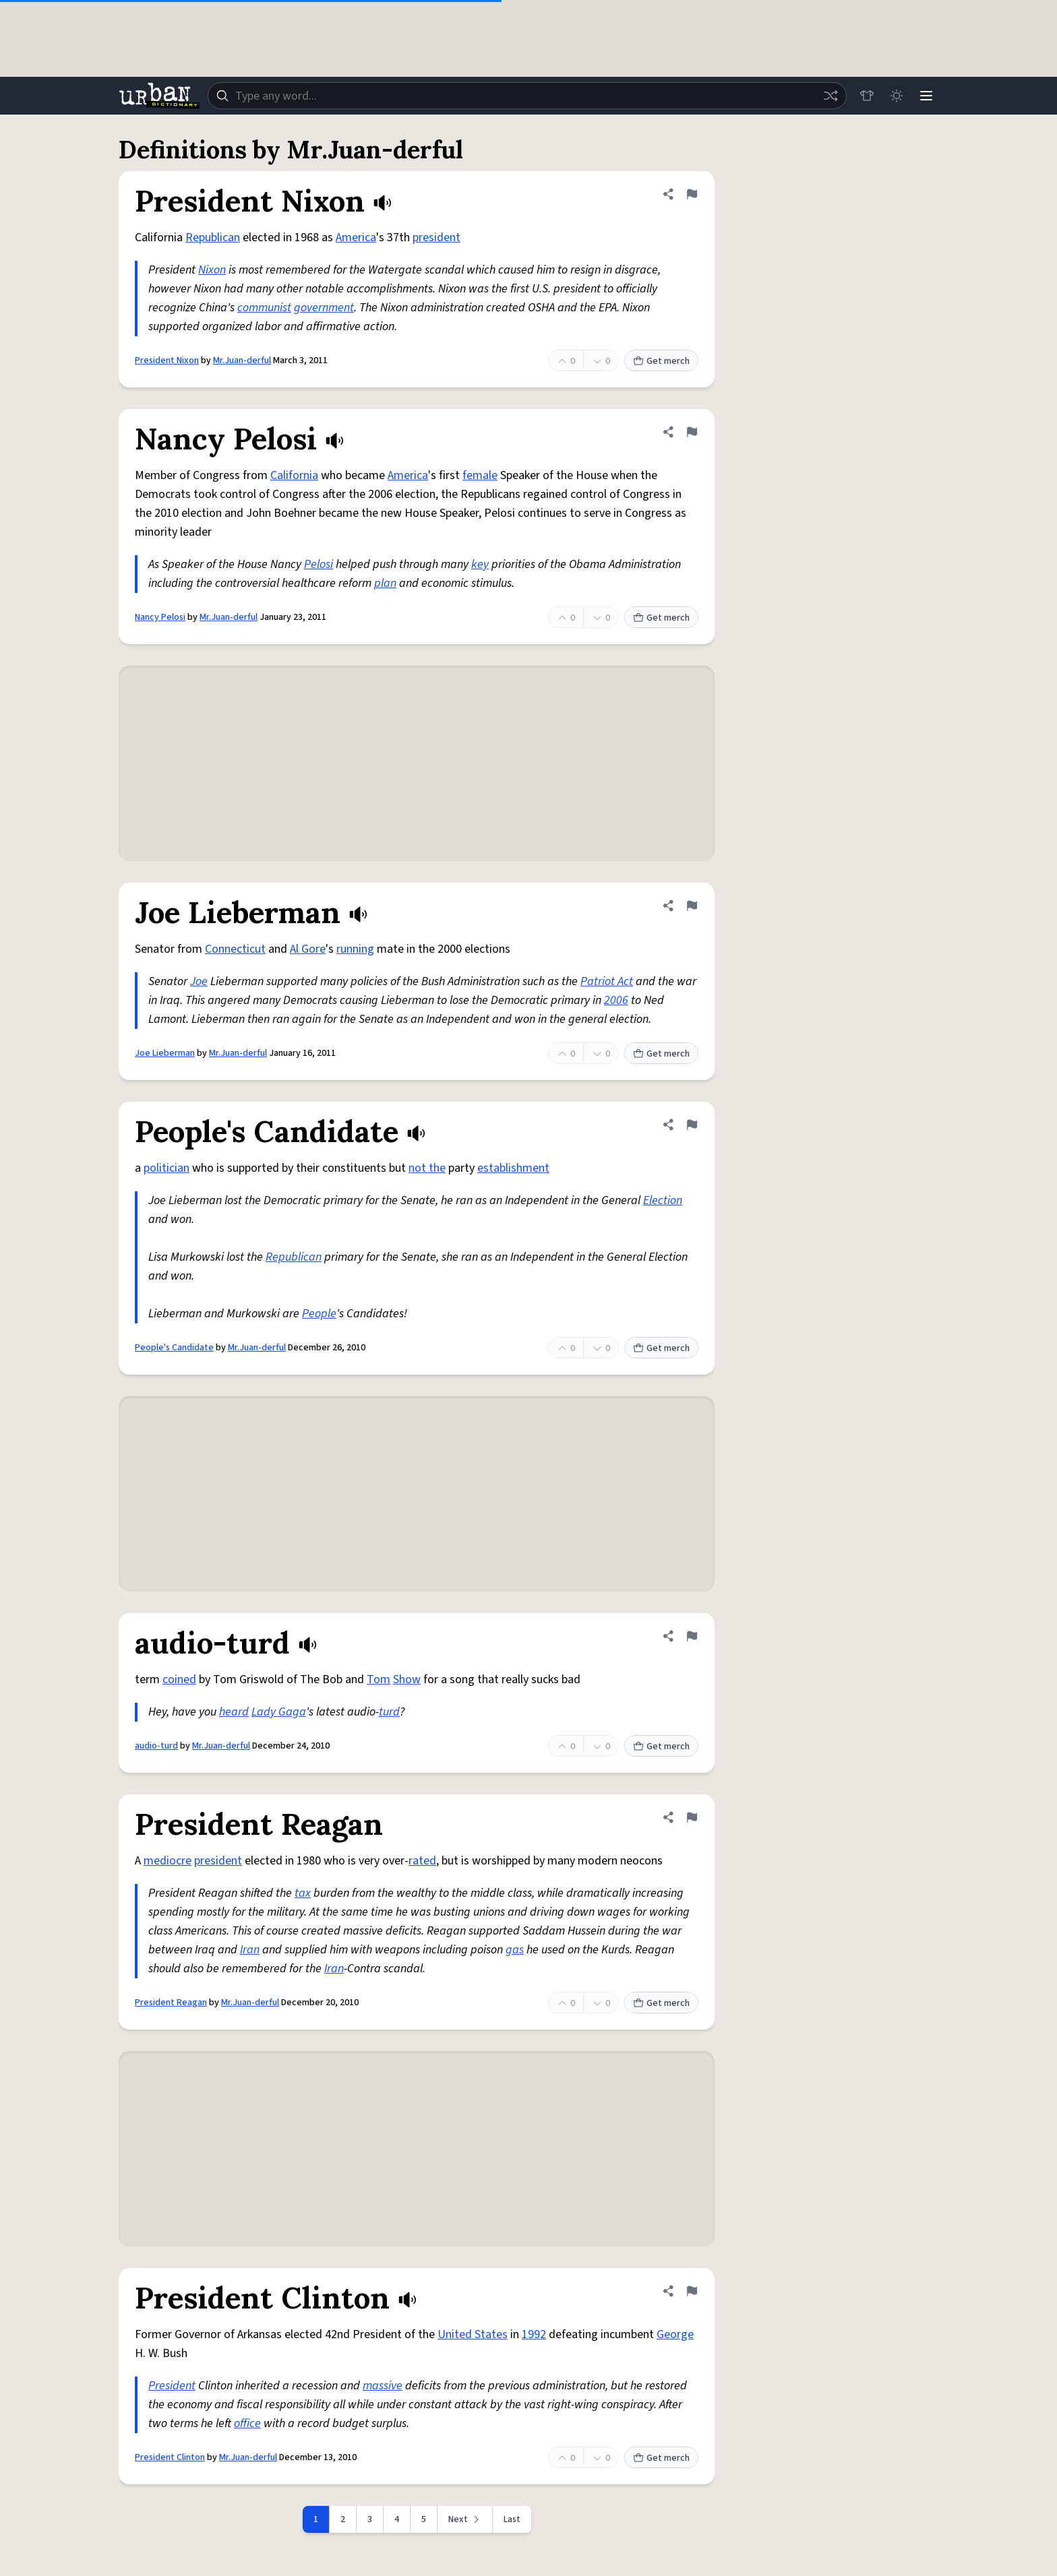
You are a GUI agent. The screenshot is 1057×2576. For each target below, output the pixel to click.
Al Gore (308, 949)
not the (427, 1168)
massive (382, 2385)
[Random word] (830, 96)
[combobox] (527, 95)
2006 (616, 1000)
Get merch (661, 361)
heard (234, 1711)
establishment (513, 1168)
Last (512, 2519)
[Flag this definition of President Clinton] (691, 2291)
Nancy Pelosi (160, 617)
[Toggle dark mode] (896, 96)
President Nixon (167, 360)
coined (179, 1679)
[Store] (867, 96)
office (247, 2423)
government (324, 307)
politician (166, 1168)
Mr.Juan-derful (242, 360)
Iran (250, 1949)
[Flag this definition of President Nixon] (691, 194)
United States (472, 2334)
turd (389, 1711)
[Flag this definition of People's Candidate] (691, 1124)
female (479, 475)
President (171, 2385)
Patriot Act (606, 981)
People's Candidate (174, 1347)
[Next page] (465, 2519)
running (355, 949)
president (436, 237)
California (294, 475)
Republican (212, 237)
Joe (199, 981)
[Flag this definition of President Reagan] (691, 1817)
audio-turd (156, 1746)
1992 (534, 2334)
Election (662, 1200)
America (356, 237)
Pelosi (318, 564)
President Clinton (170, 2457)
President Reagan (171, 2002)
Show (407, 1679)
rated (422, 1860)
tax (303, 1893)
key (480, 564)
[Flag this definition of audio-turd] (691, 1636)
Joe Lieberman (165, 1053)
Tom (378, 1679)
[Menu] (926, 96)
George (675, 2334)
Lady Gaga (278, 1711)
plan (385, 583)
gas (515, 1949)
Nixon (212, 269)
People (319, 1313)
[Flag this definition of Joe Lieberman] (691, 905)
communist (264, 307)
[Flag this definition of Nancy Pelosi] (691, 432)
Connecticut (235, 949)
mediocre (167, 1860)
